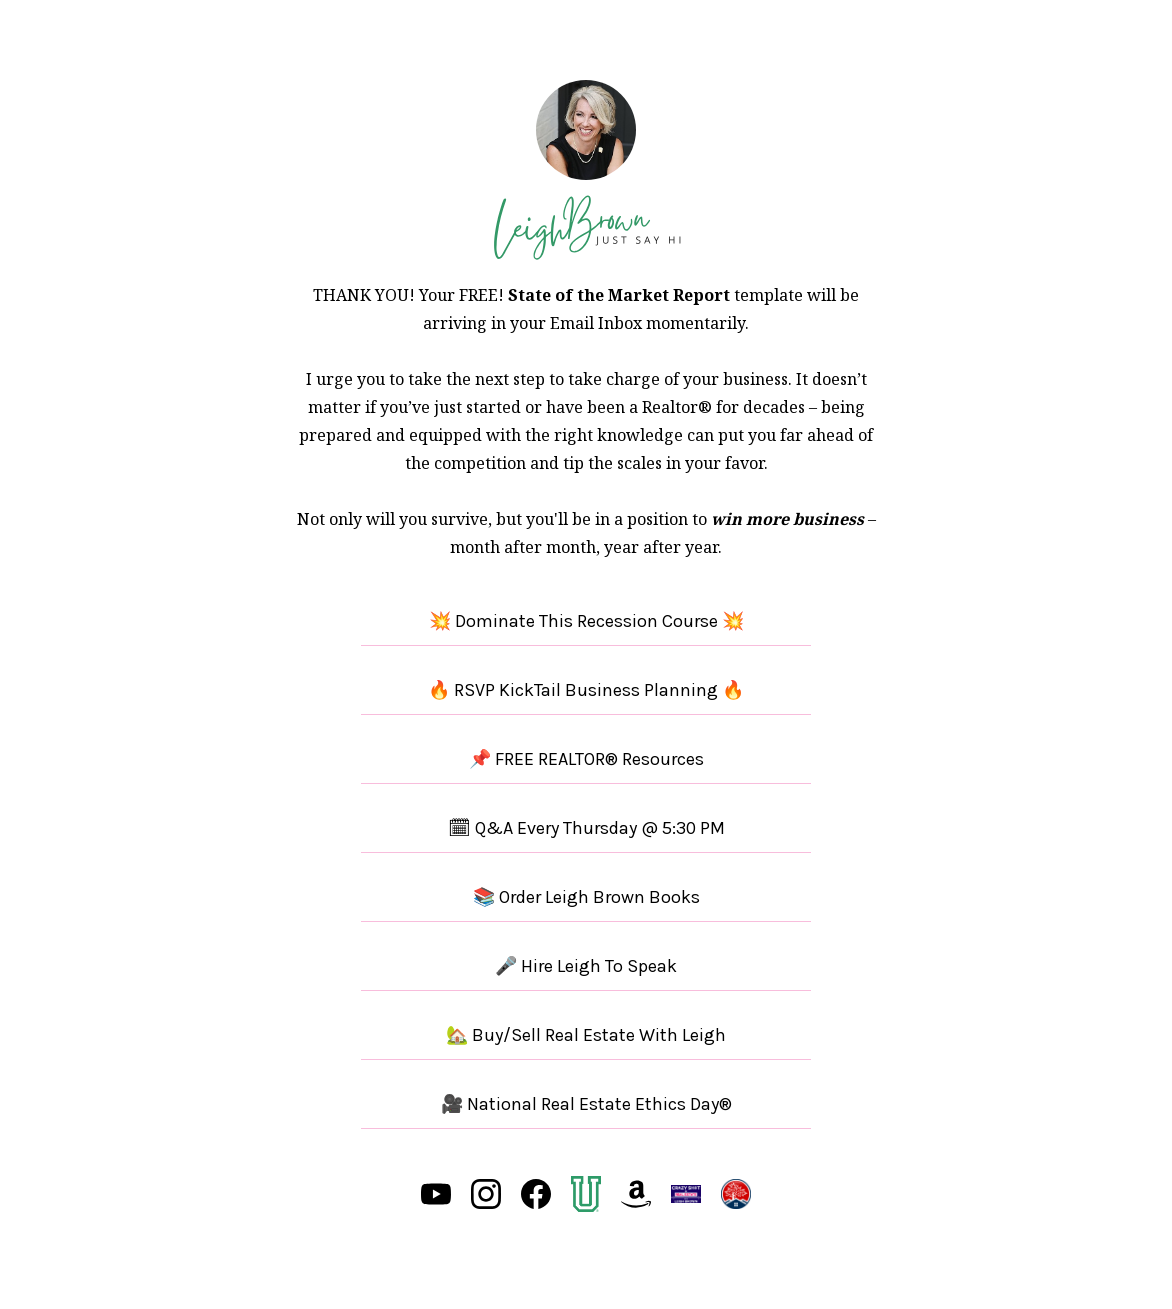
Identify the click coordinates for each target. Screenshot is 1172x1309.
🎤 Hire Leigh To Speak (586, 966)
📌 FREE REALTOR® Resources (586, 759)
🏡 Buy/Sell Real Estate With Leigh (586, 1035)
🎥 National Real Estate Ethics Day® (586, 1104)
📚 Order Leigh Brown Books (586, 897)
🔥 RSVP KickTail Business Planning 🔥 (586, 690)
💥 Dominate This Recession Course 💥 (586, 621)
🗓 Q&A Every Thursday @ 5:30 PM (586, 828)
